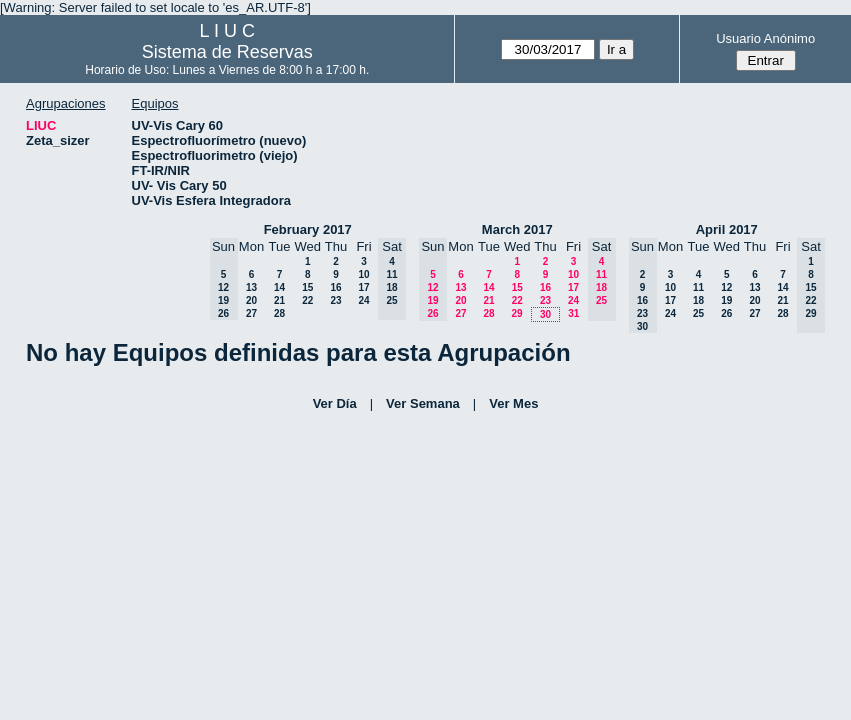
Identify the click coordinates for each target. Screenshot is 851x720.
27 (251, 313)
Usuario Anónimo (765, 38)
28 (279, 313)
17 (363, 287)
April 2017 (727, 229)
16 (335, 287)
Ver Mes (513, 403)
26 (726, 313)
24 (363, 300)
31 (573, 313)
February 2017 (308, 229)
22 (307, 300)
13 (251, 287)
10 (363, 274)
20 (251, 300)
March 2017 (517, 229)
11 (698, 287)
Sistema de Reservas (227, 52)
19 (726, 300)
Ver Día (335, 403)
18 (698, 300)
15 (307, 287)
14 (279, 287)
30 (545, 314)
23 (335, 300)
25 (698, 313)
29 (516, 313)
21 (279, 300)
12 (726, 287)
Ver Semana (423, 403)
